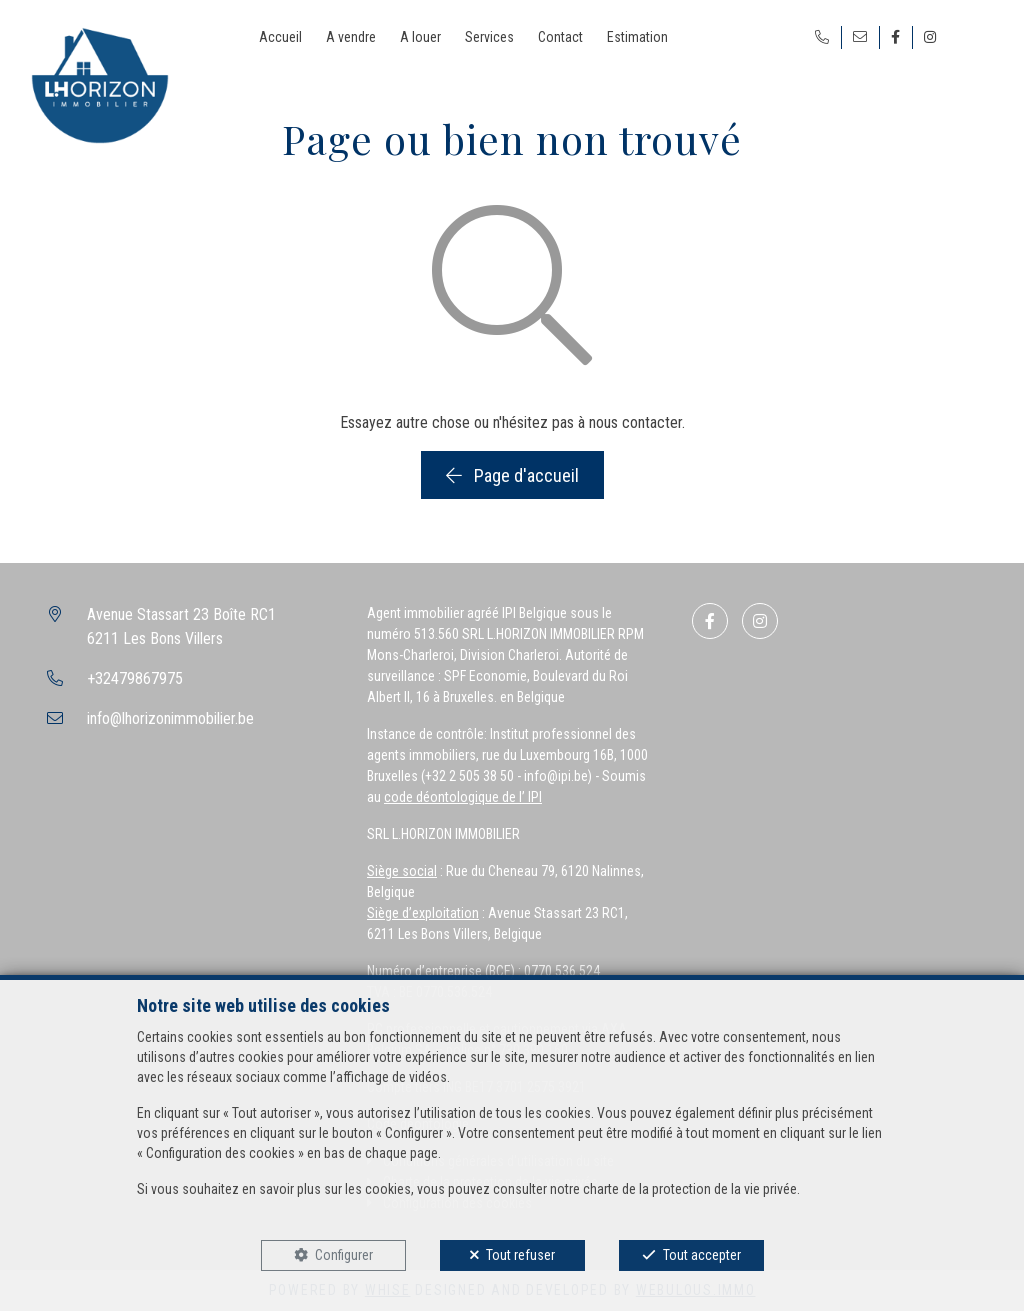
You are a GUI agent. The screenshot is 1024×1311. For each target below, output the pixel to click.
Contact (560, 37)
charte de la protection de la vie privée (690, 1189)
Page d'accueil (512, 475)
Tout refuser (520, 1255)
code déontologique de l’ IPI (463, 797)
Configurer (344, 1255)
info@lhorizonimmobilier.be (170, 718)
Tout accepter (702, 1255)
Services (489, 37)
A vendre (351, 37)
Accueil (280, 37)
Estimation (637, 37)
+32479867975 (135, 678)
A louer (420, 37)
